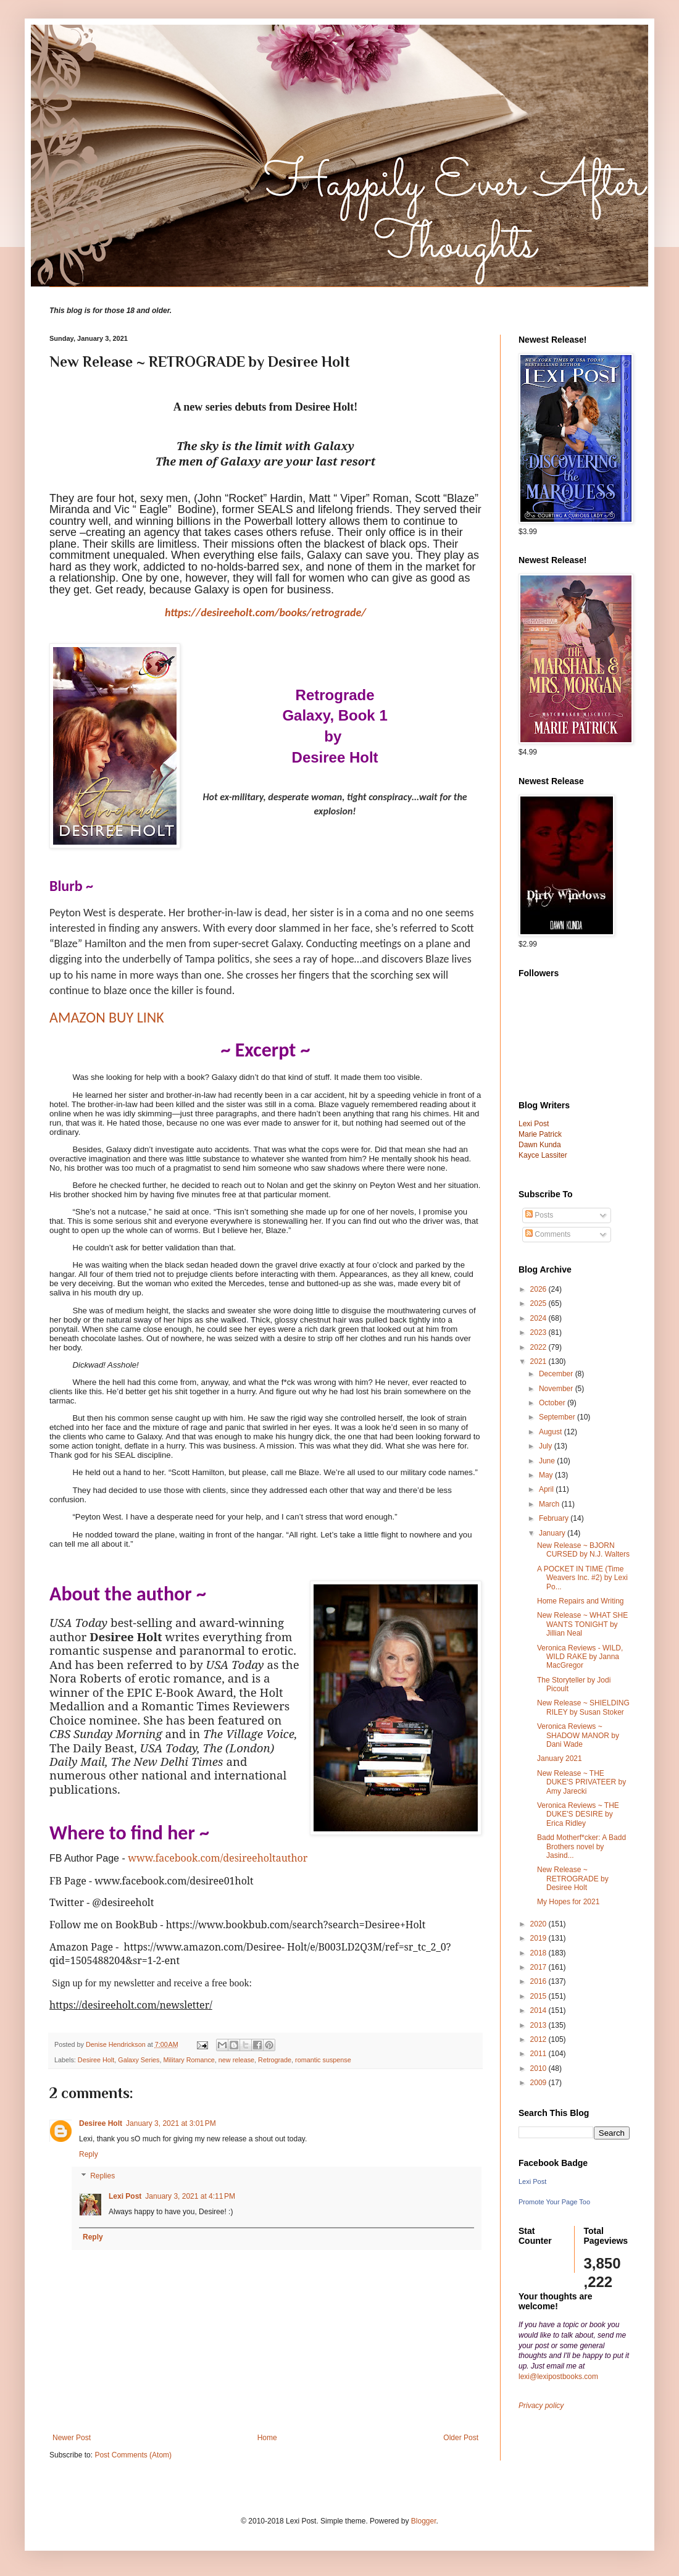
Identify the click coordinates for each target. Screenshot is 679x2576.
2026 (539, 1289)
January (553, 1533)
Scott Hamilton (197, 1472)
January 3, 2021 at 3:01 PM (171, 2123)
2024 (539, 1318)
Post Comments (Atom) (133, 2455)
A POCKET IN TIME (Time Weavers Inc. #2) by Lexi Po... (582, 1578)
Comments (547, 1234)
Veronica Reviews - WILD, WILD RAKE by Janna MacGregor (580, 1657)
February (554, 1518)
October (553, 1403)
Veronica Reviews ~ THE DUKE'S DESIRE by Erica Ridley (578, 1814)
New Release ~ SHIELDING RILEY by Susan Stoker (583, 1707)
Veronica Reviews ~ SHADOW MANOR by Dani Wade (578, 1735)
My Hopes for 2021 (568, 1901)
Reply (88, 2154)
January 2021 (559, 1758)
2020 (539, 1924)
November (557, 1388)
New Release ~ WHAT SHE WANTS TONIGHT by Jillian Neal (582, 1624)
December (557, 1374)
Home (267, 2437)
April (547, 1489)
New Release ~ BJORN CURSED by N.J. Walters (583, 1549)
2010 (539, 2068)
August (551, 1432)
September (558, 1417)
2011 (539, 2053)
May (547, 1475)
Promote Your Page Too (554, 2202)
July (546, 1446)
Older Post (460, 2437)
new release (236, 2060)
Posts (539, 1215)
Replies (102, 2176)
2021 (539, 1361)
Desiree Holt (96, 2060)
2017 (539, 1967)
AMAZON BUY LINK (106, 1017)
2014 (539, 2010)
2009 (539, 2082)
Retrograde (274, 2060)
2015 (539, 1996)
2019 (539, 1938)
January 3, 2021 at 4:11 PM (190, 2196)
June (548, 1461)
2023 (539, 1332)
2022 (539, 1347)
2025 (539, 1303)
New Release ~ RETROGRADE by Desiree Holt (573, 1878)
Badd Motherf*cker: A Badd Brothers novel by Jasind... (581, 1846)
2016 (539, 1981)
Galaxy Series (138, 2060)
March (550, 1504)
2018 (539, 1953)
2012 (539, 2039)
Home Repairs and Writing (580, 1601)
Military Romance (188, 2060)
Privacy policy (541, 2405)
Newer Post (71, 2437)
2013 (539, 2025)
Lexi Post (125, 2196)
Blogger (423, 2521)
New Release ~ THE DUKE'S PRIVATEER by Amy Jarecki (581, 1782)
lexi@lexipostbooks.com (558, 2376)
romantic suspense (323, 2060)
